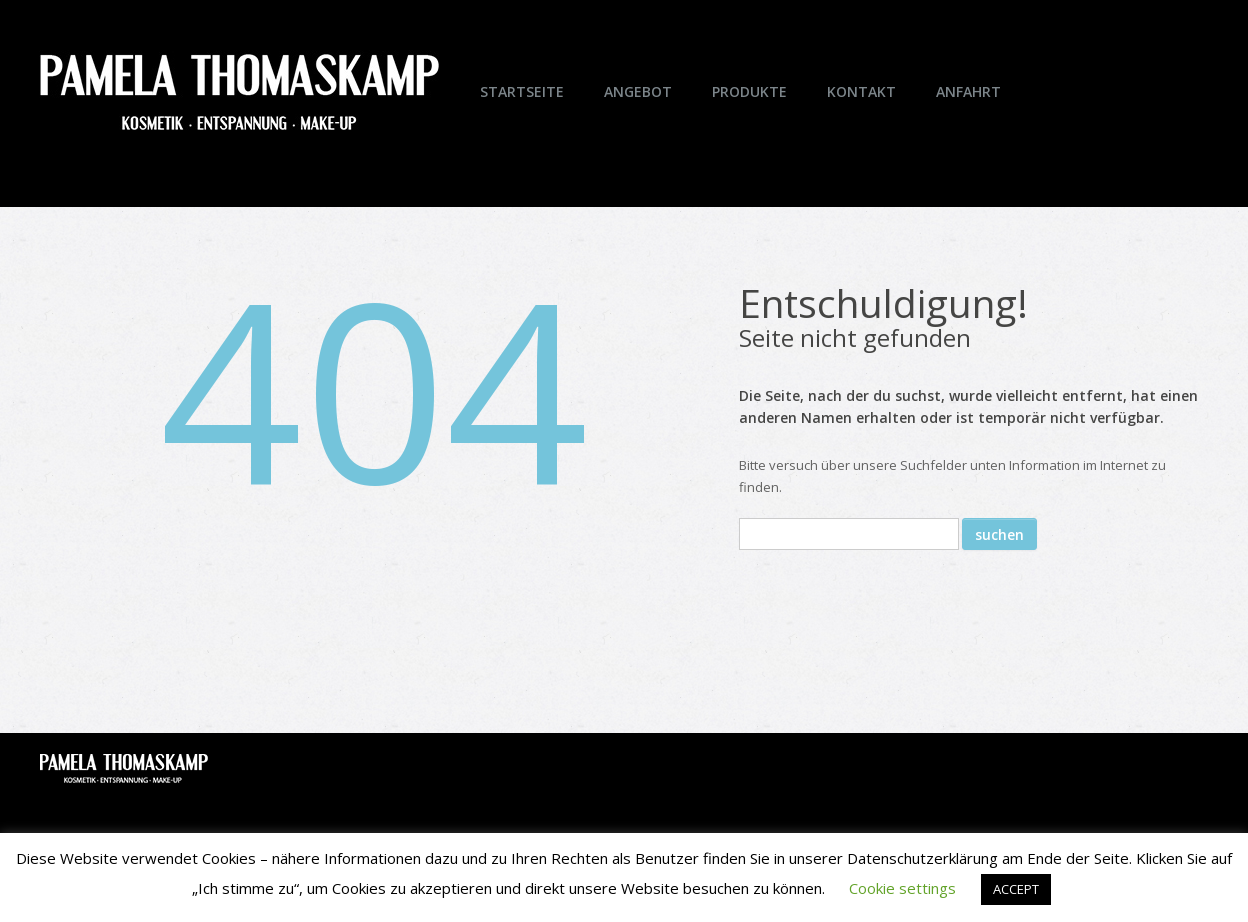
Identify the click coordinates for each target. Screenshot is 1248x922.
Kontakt (861, 91)
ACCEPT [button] (1016, 889)
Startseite (522, 91)
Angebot (638, 91)
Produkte (749, 91)
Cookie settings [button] (902, 888)
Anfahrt (968, 91)
